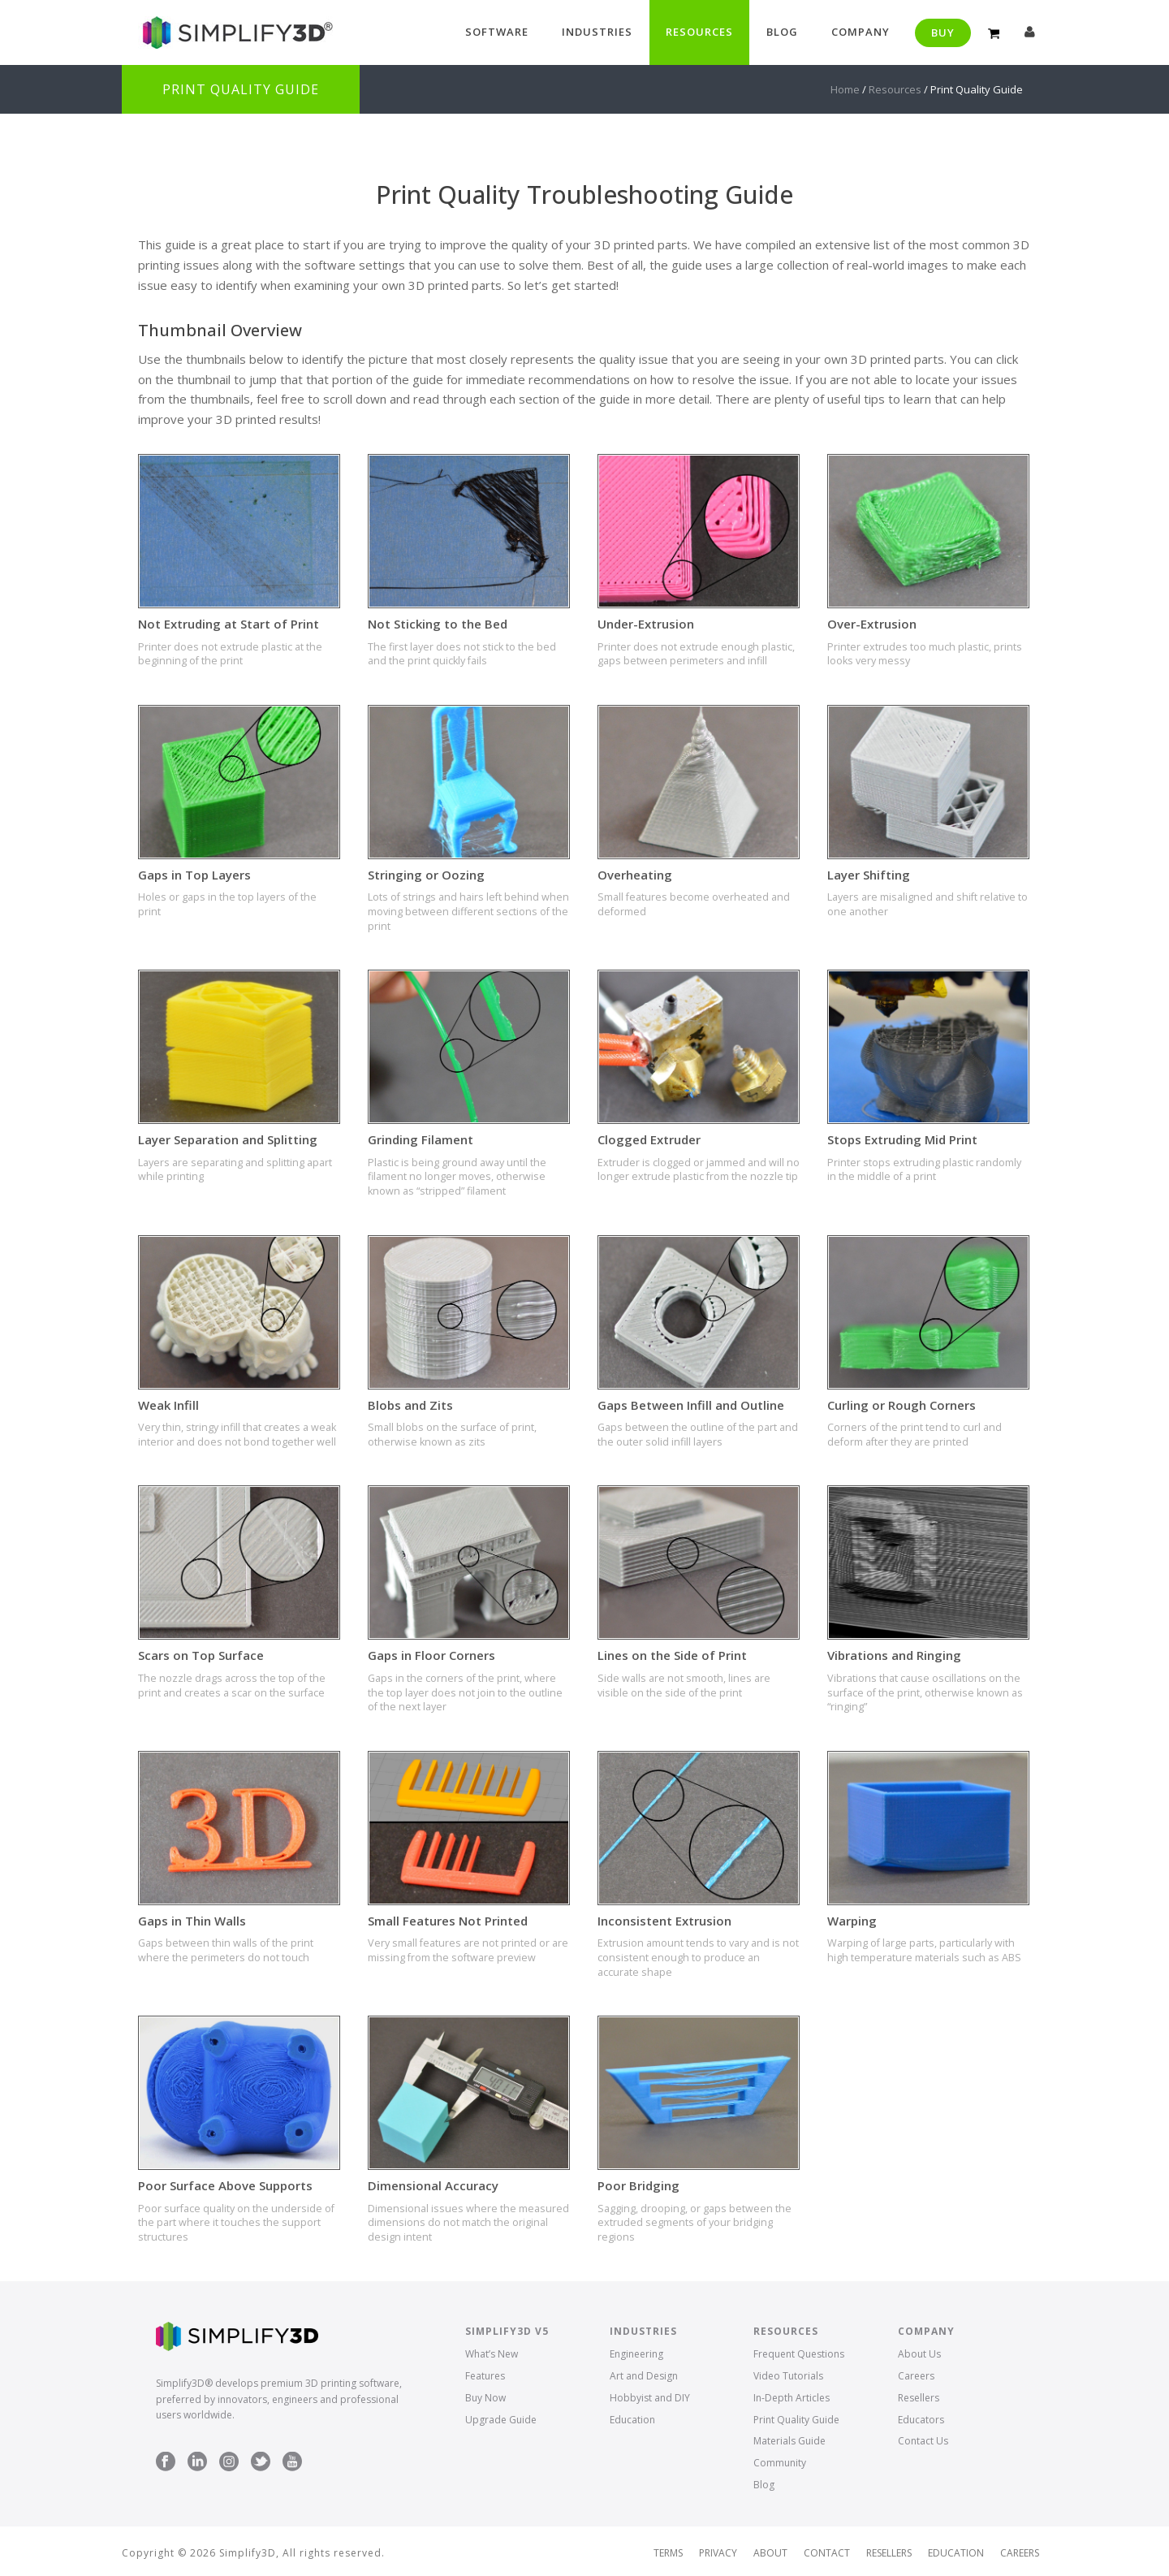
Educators (921, 2420)
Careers (916, 2376)
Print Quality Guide (796, 2420)
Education (632, 2420)
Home (845, 89)
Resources (699, 31)
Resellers (918, 2398)
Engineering (636, 2354)
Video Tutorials (788, 2376)
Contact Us (923, 2441)
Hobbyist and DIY (650, 2398)
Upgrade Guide (501, 2420)
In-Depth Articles (791, 2398)
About (770, 2553)
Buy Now (485, 2398)
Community (779, 2463)
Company (860, 31)
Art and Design (644, 2376)
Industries (597, 31)
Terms (668, 2553)
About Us (919, 2354)
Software (496, 31)
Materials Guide (789, 2441)
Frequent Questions (798, 2354)
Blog (782, 31)
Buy (943, 32)
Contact (827, 2553)
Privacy (718, 2553)
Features (485, 2376)
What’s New (491, 2354)
